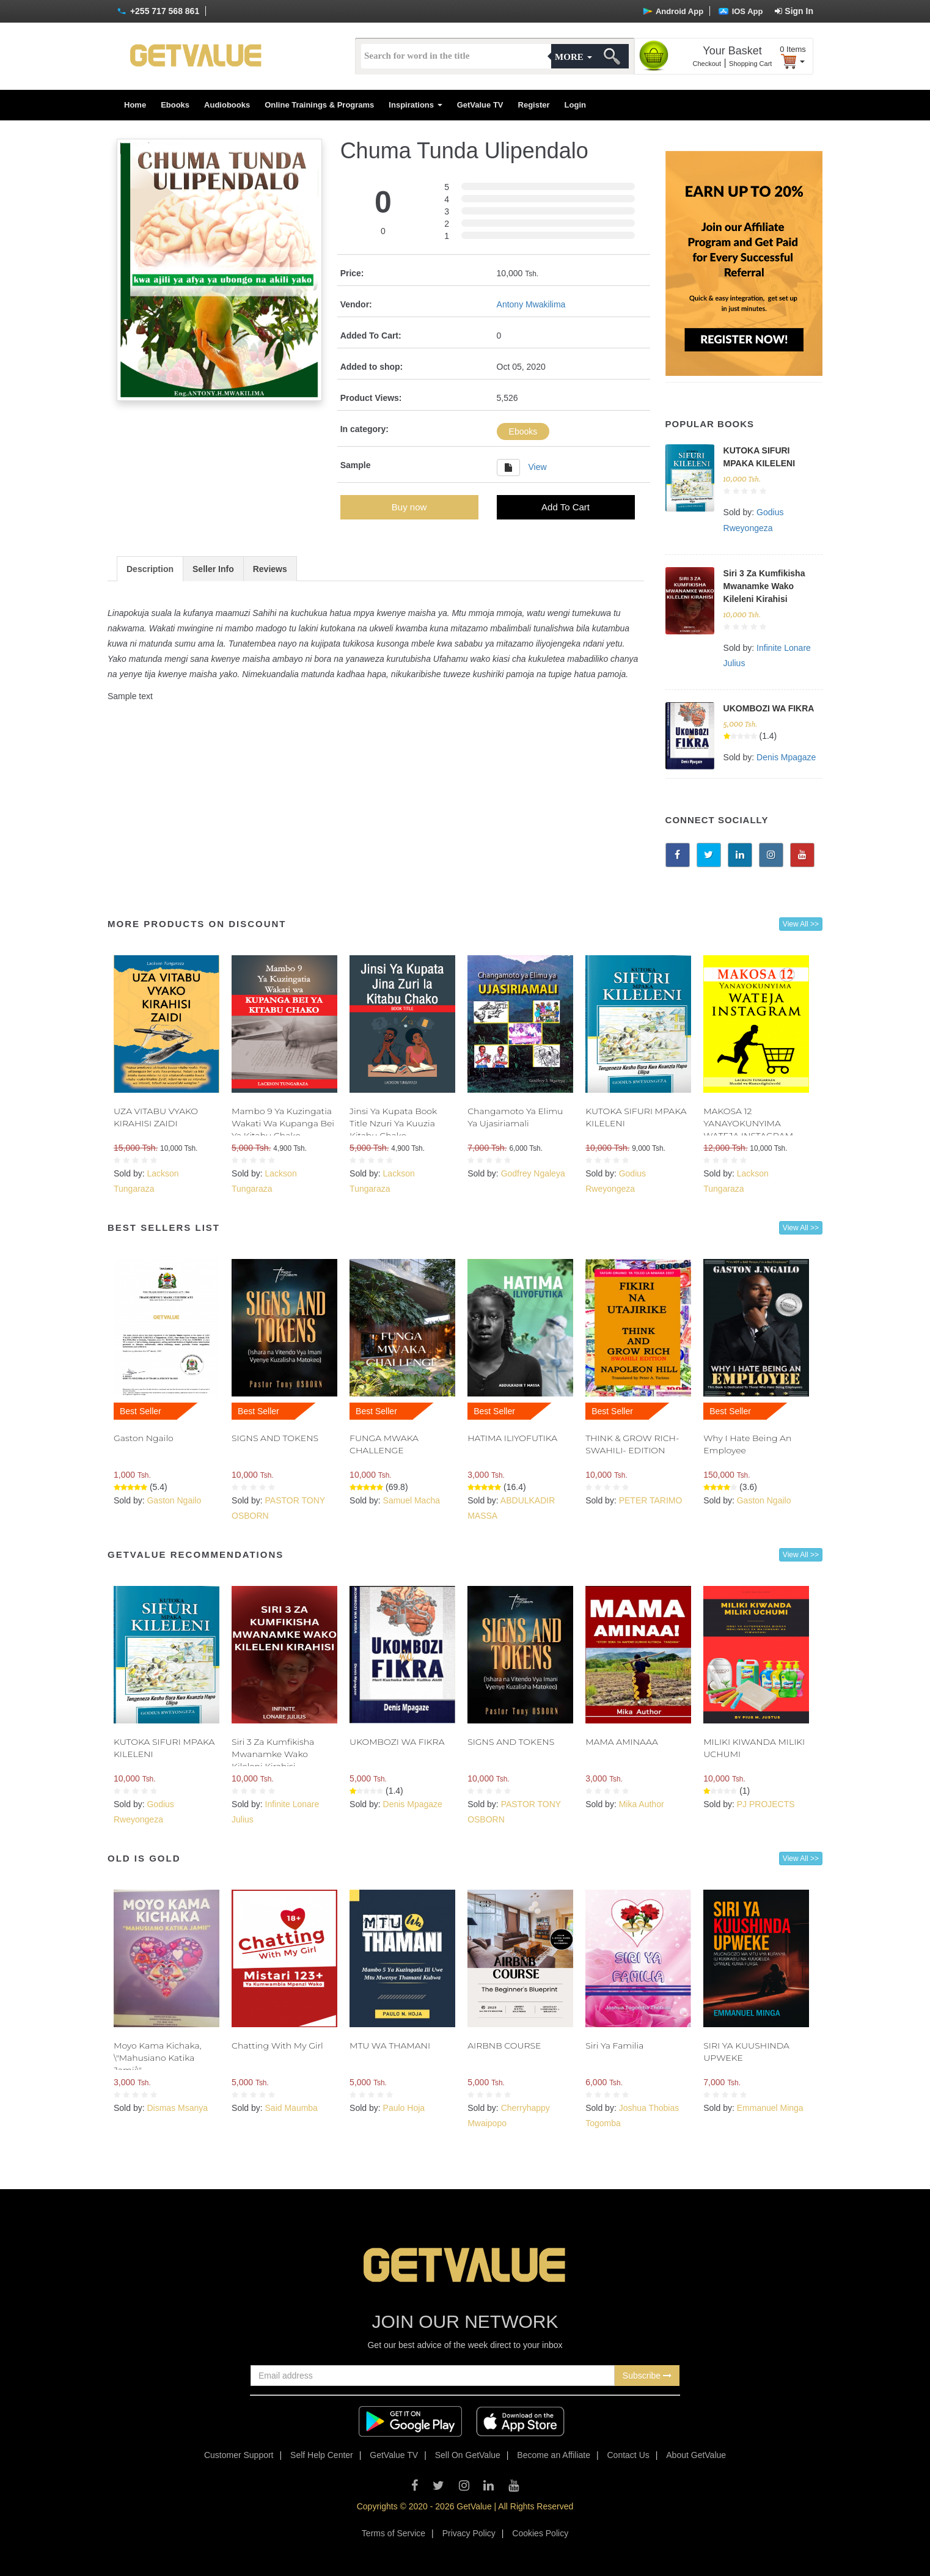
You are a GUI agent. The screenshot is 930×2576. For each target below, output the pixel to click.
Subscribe (647, 2375)
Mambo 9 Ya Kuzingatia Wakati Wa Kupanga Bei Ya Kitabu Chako (283, 1123)
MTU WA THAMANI (390, 2045)
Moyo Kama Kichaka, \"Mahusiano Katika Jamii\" (158, 2057)
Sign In (794, 11)
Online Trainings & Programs (319, 104)
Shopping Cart (750, 63)
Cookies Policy (540, 2533)
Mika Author (641, 1804)
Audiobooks (227, 104)
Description (150, 569)
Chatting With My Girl (277, 2045)
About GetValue (696, 2455)
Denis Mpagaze (786, 757)
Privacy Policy (469, 2533)
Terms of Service (393, 2533)
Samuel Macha (411, 1500)
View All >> (801, 924)
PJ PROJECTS (766, 1804)
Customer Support (239, 2455)
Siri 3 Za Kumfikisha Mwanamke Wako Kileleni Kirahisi (764, 586)
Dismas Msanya (177, 2108)
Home (135, 104)
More (573, 57)
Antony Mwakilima (531, 304)
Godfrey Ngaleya (533, 1173)
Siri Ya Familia (614, 2045)
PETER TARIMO (651, 1500)
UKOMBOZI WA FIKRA (769, 708)
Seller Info (213, 569)
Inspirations (415, 104)
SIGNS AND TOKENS (275, 1438)
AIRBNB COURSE (504, 2045)
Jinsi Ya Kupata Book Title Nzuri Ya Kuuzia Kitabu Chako (393, 1123)
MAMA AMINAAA (621, 1741)
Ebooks (175, 104)
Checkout (707, 63)
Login (575, 104)
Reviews (270, 569)
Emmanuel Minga (770, 2108)
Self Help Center (321, 2455)
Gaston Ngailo (144, 1438)
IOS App (741, 11)
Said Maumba (291, 2108)
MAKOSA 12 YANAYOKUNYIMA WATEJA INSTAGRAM (748, 1123)
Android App (673, 11)
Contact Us (628, 2455)
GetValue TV (480, 104)
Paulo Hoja (404, 2108)
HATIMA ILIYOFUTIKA (512, 1438)
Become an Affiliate (553, 2455)
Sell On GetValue (467, 2455)
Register (534, 104)
